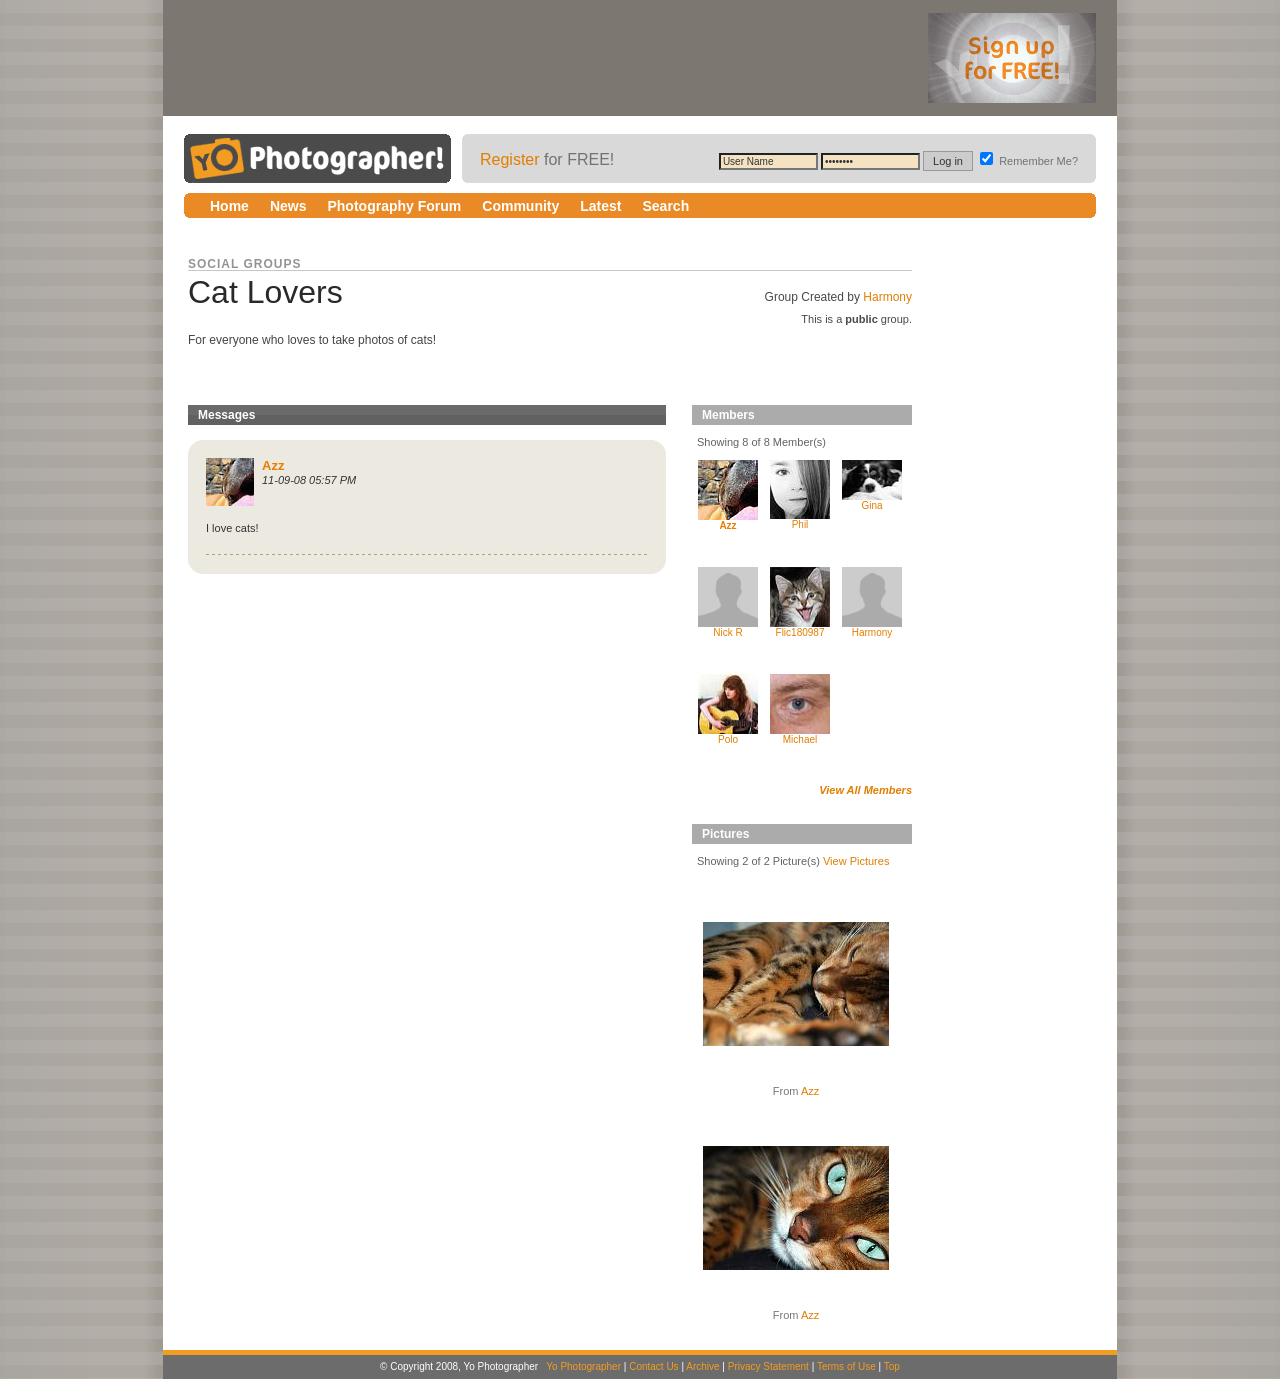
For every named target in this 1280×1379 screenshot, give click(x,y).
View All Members (865, 790)
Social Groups (244, 264)
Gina (871, 505)
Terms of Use (846, 1366)
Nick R (727, 632)
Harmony (887, 297)
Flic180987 (800, 632)
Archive (702, 1366)
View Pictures (856, 861)
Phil (800, 524)
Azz (810, 1091)
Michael (800, 739)
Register (510, 159)
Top (892, 1366)
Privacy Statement (768, 1366)
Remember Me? (1029, 161)
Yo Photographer (583, 1366)
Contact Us (653, 1366)
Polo (728, 739)
